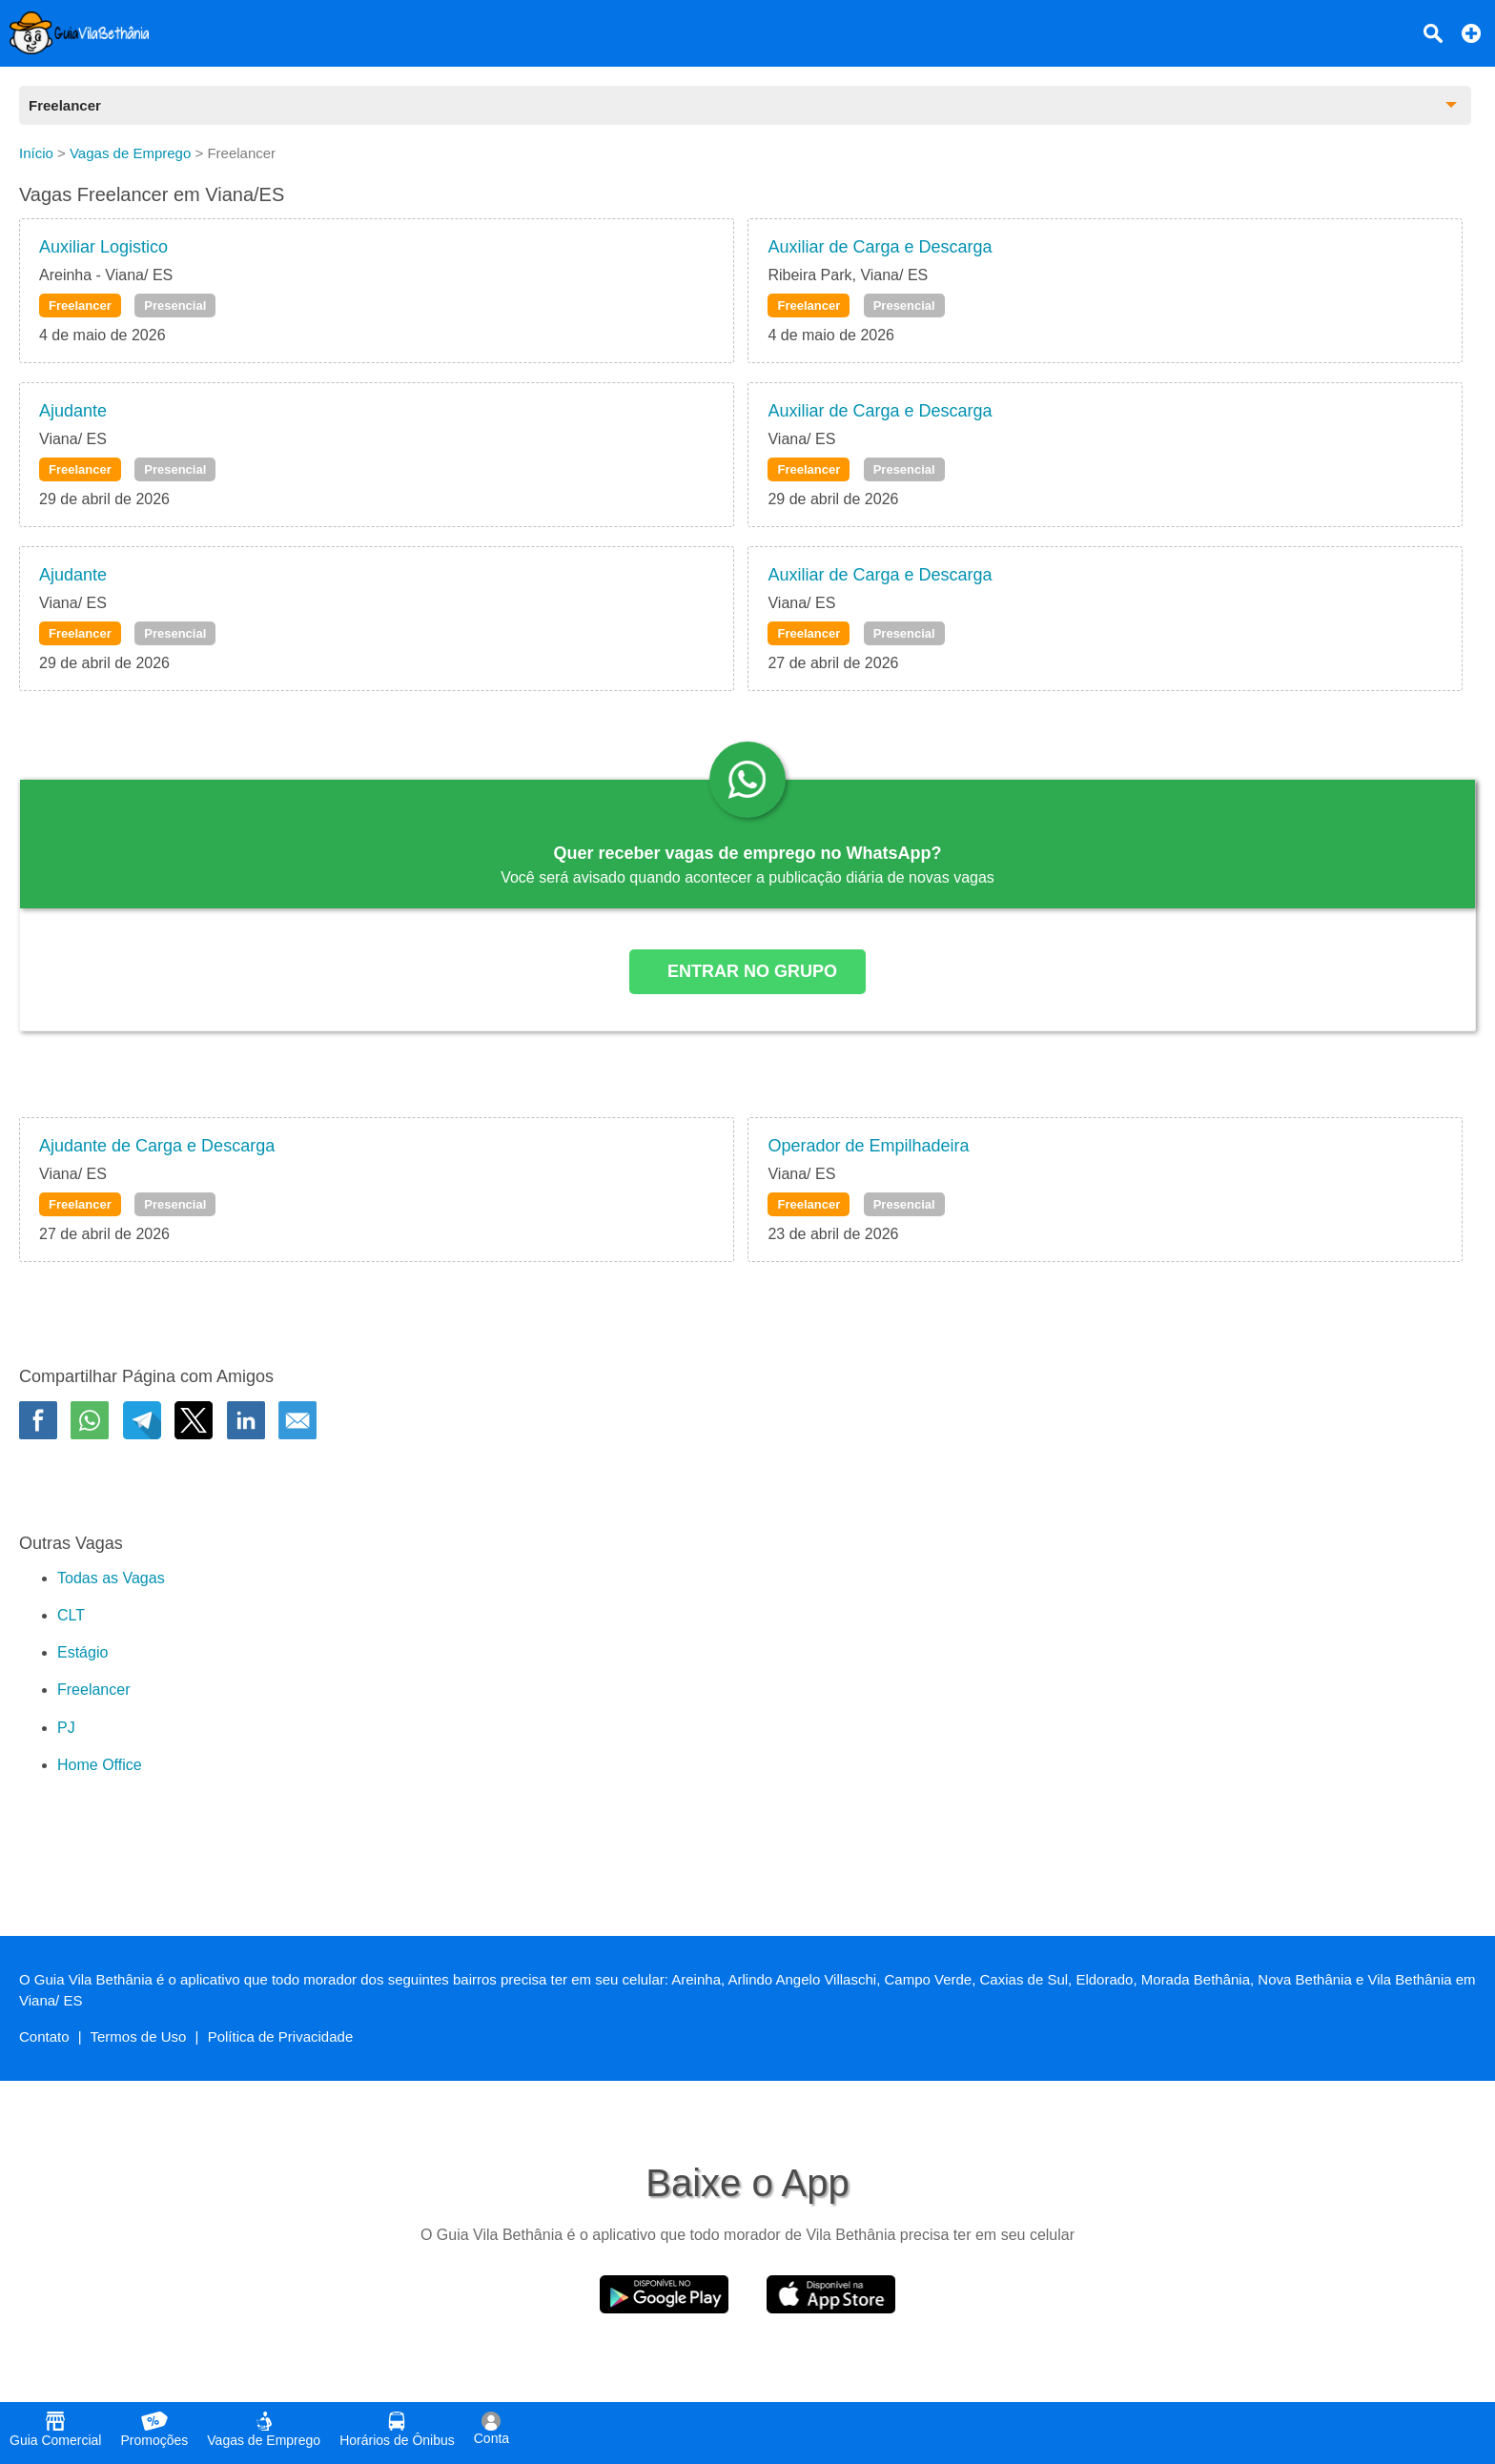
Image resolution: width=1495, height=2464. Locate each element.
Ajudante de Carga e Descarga (157, 1145)
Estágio (82, 1652)
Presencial (175, 305)
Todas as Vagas (111, 1578)
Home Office (99, 1765)
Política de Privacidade (281, 2036)
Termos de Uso (139, 2036)
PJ (66, 1728)
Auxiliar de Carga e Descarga (880, 246)
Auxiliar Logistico (103, 246)
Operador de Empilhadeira (868, 1145)
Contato (44, 2036)
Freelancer (80, 305)
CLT (71, 1615)
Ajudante (73, 410)
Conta (491, 2429)
